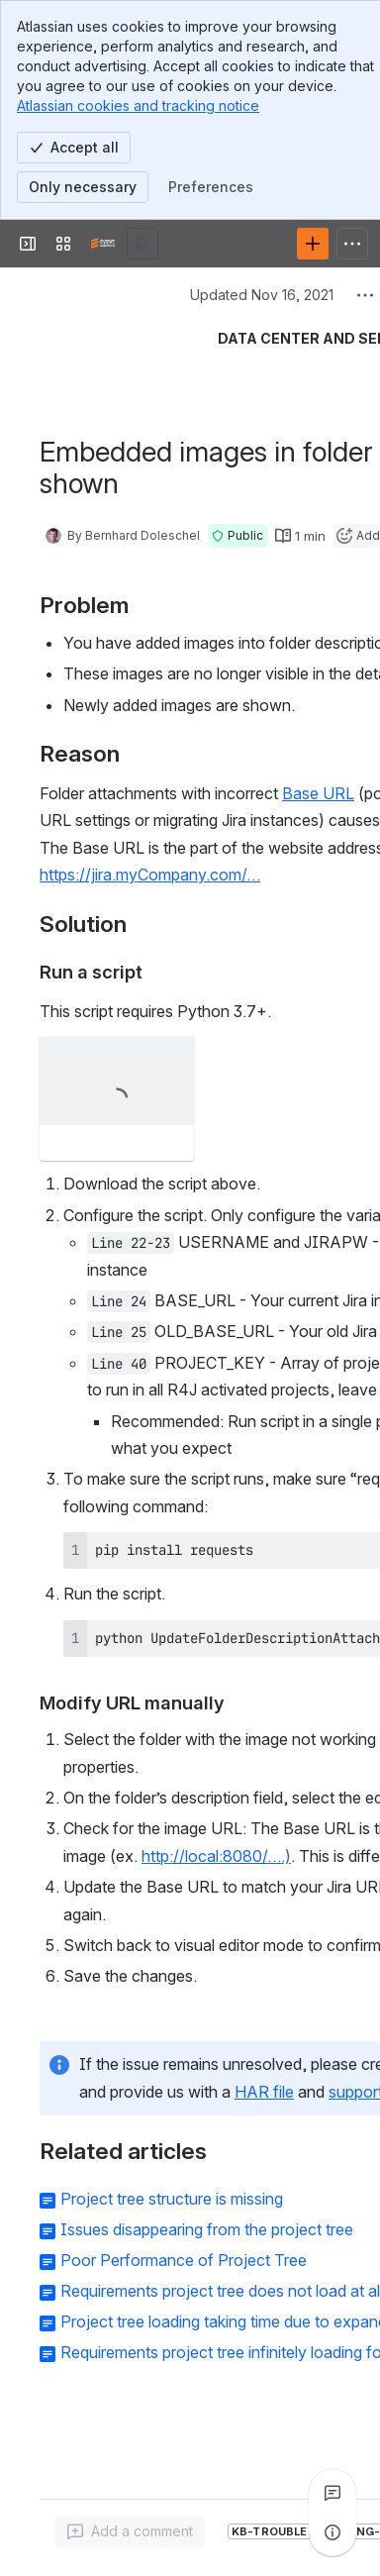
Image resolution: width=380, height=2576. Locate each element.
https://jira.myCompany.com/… (150, 874)
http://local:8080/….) (216, 1856)
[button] (237, 536)
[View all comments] (332, 2493)
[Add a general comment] (130, 2531)
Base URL (318, 793)
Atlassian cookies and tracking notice (138, 105)
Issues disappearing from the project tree (206, 2229)
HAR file (264, 2092)
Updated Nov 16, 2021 (261, 294)
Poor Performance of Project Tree (183, 2260)
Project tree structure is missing (171, 2199)
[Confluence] (103, 243)
